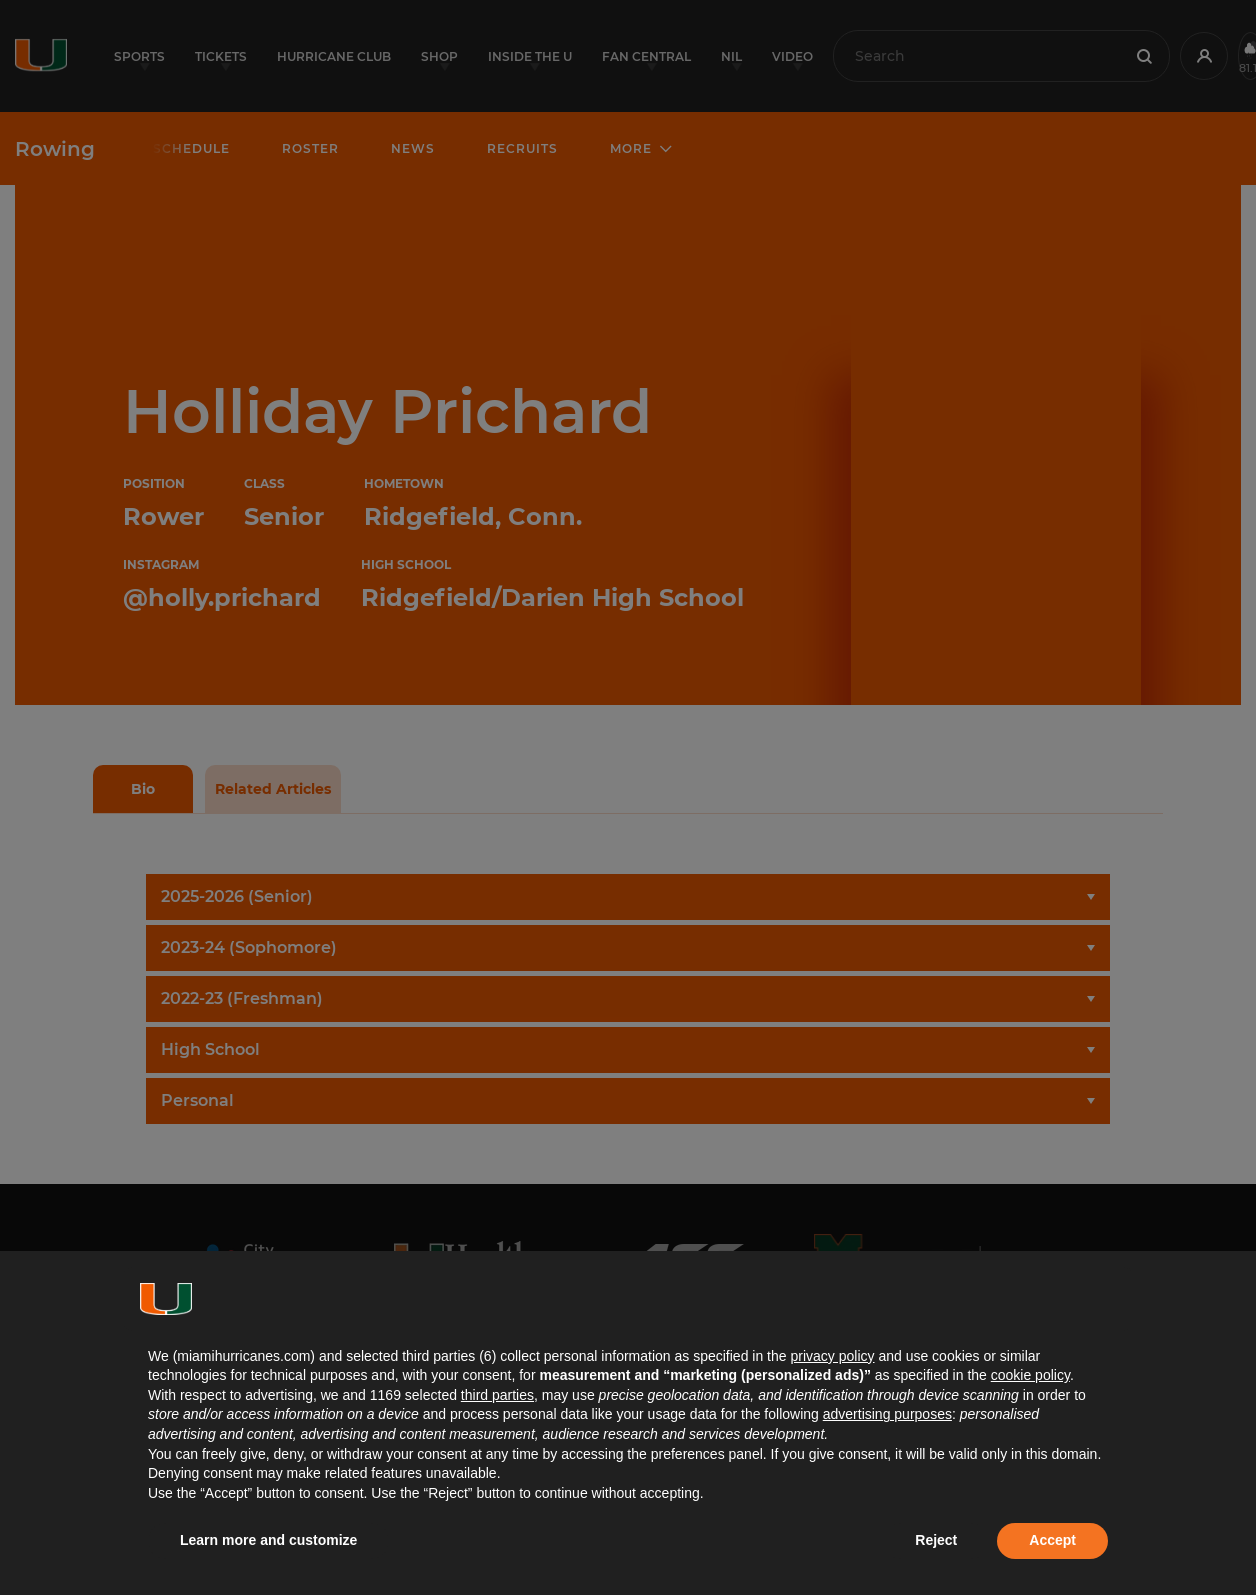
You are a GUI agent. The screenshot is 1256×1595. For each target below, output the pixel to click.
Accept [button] (1052, 1540)
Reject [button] (936, 1540)
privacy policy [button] (832, 1356)
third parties (497, 1395)
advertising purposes (887, 1414)
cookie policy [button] (1030, 1375)
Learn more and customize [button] (268, 1540)
